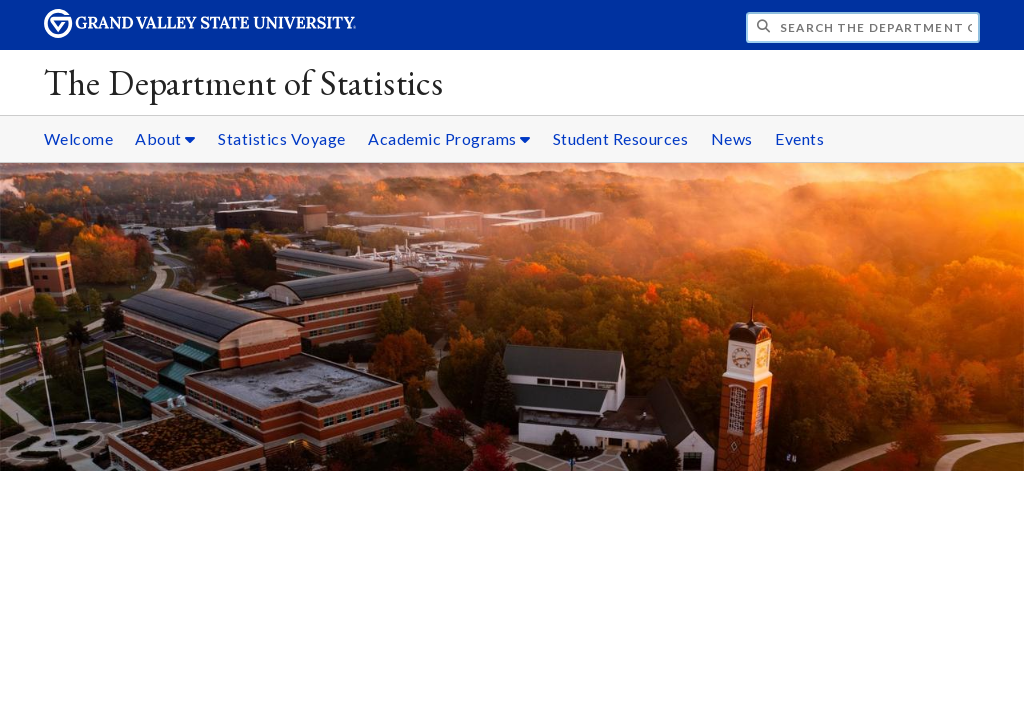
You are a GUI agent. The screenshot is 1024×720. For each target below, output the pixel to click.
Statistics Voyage (282, 138)
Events (799, 138)
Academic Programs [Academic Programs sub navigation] (449, 138)
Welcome (79, 138)
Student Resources (621, 138)
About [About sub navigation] (165, 138)
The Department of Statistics (244, 82)
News (732, 138)
